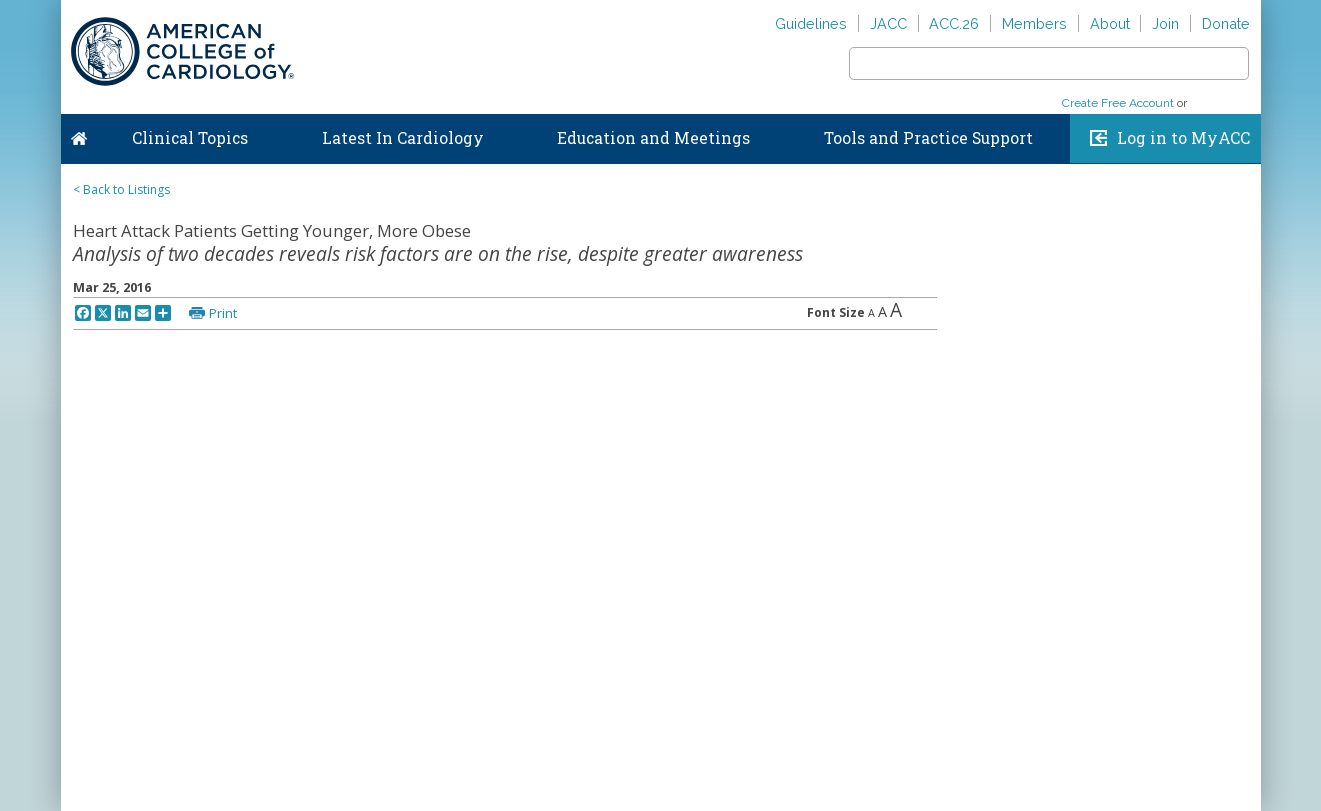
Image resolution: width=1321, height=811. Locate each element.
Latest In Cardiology (403, 138)
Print (223, 313)
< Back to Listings (121, 189)
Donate (1226, 23)
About (1110, 23)
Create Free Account (1118, 103)
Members (1034, 23)
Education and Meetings (653, 138)
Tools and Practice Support (928, 138)
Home (79, 134)
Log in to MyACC (1183, 138)
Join (1165, 23)
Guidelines (811, 23)
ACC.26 (954, 23)
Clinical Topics (190, 138)
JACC (888, 23)
